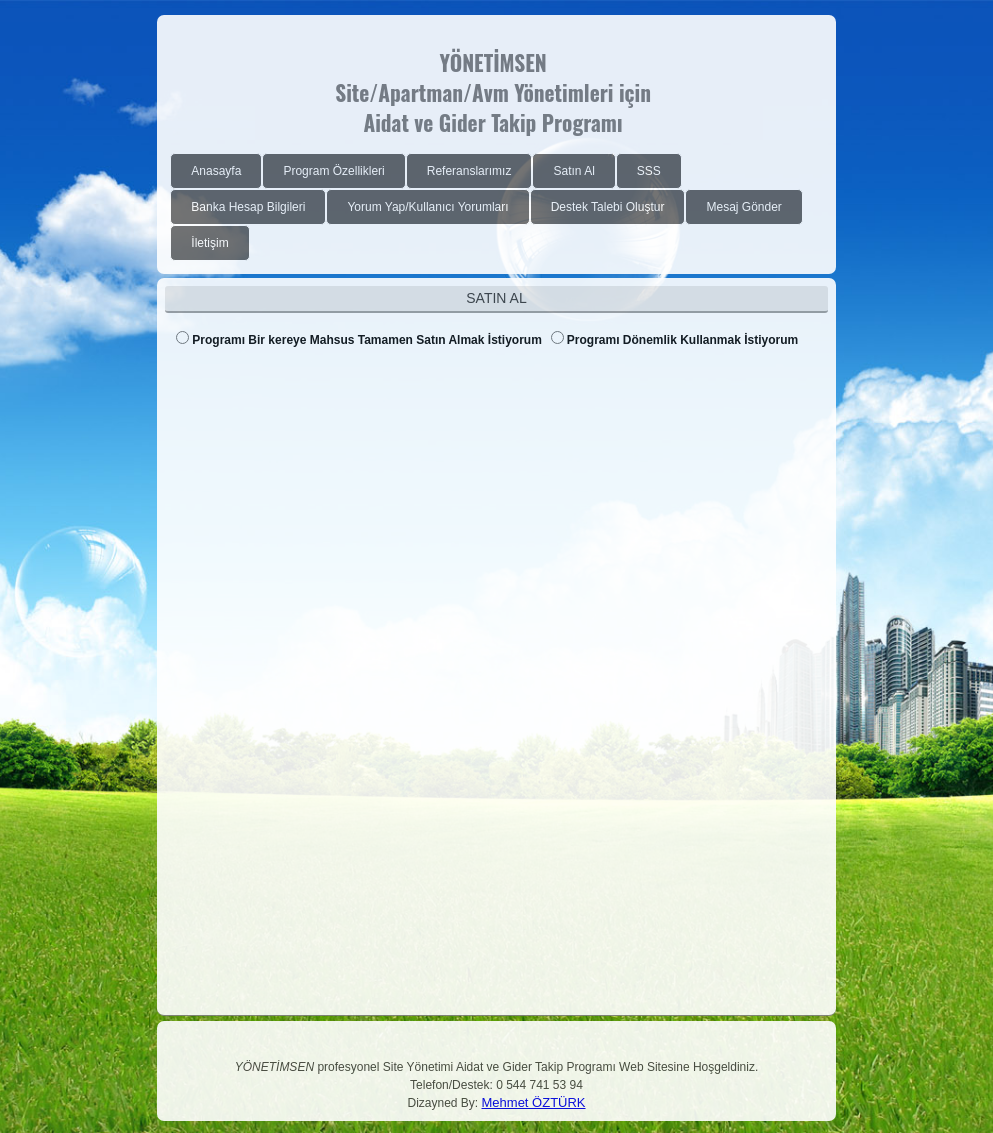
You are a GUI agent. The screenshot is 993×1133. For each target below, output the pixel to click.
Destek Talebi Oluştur (608, 207)
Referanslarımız (469, 171)
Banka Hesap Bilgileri (248, 207)
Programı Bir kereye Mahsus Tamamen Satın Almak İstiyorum (366, 340)
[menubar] (499, 207)
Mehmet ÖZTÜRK (534, 1102)
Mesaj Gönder (743, 207)
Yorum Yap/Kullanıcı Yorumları (427, 207)
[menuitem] (216, 171)
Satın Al (573, 171)
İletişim (209, 243)
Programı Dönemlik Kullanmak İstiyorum (682, 340)
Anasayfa (216, 171)
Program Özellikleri (333, 171)
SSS (649, 171)
